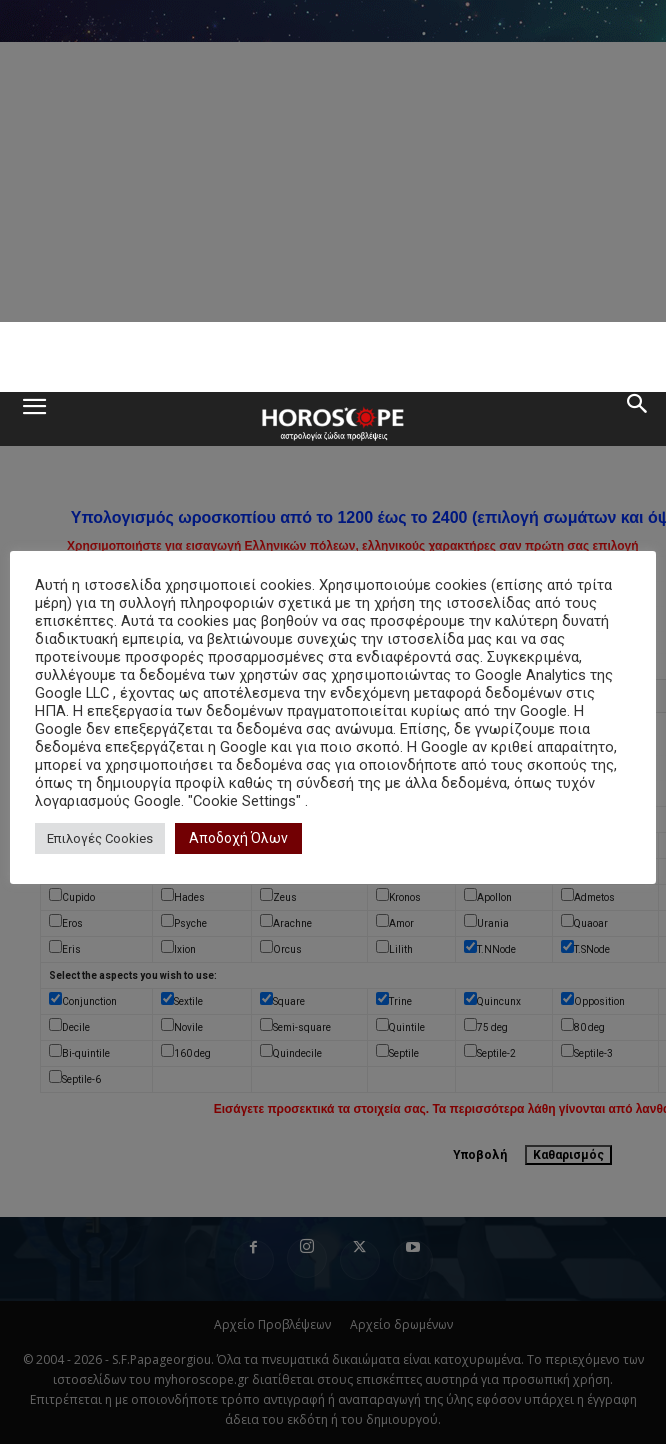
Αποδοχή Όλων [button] (238, 838)
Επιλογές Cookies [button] (100, 838)
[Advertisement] (333, 357)
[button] (34, 419)
